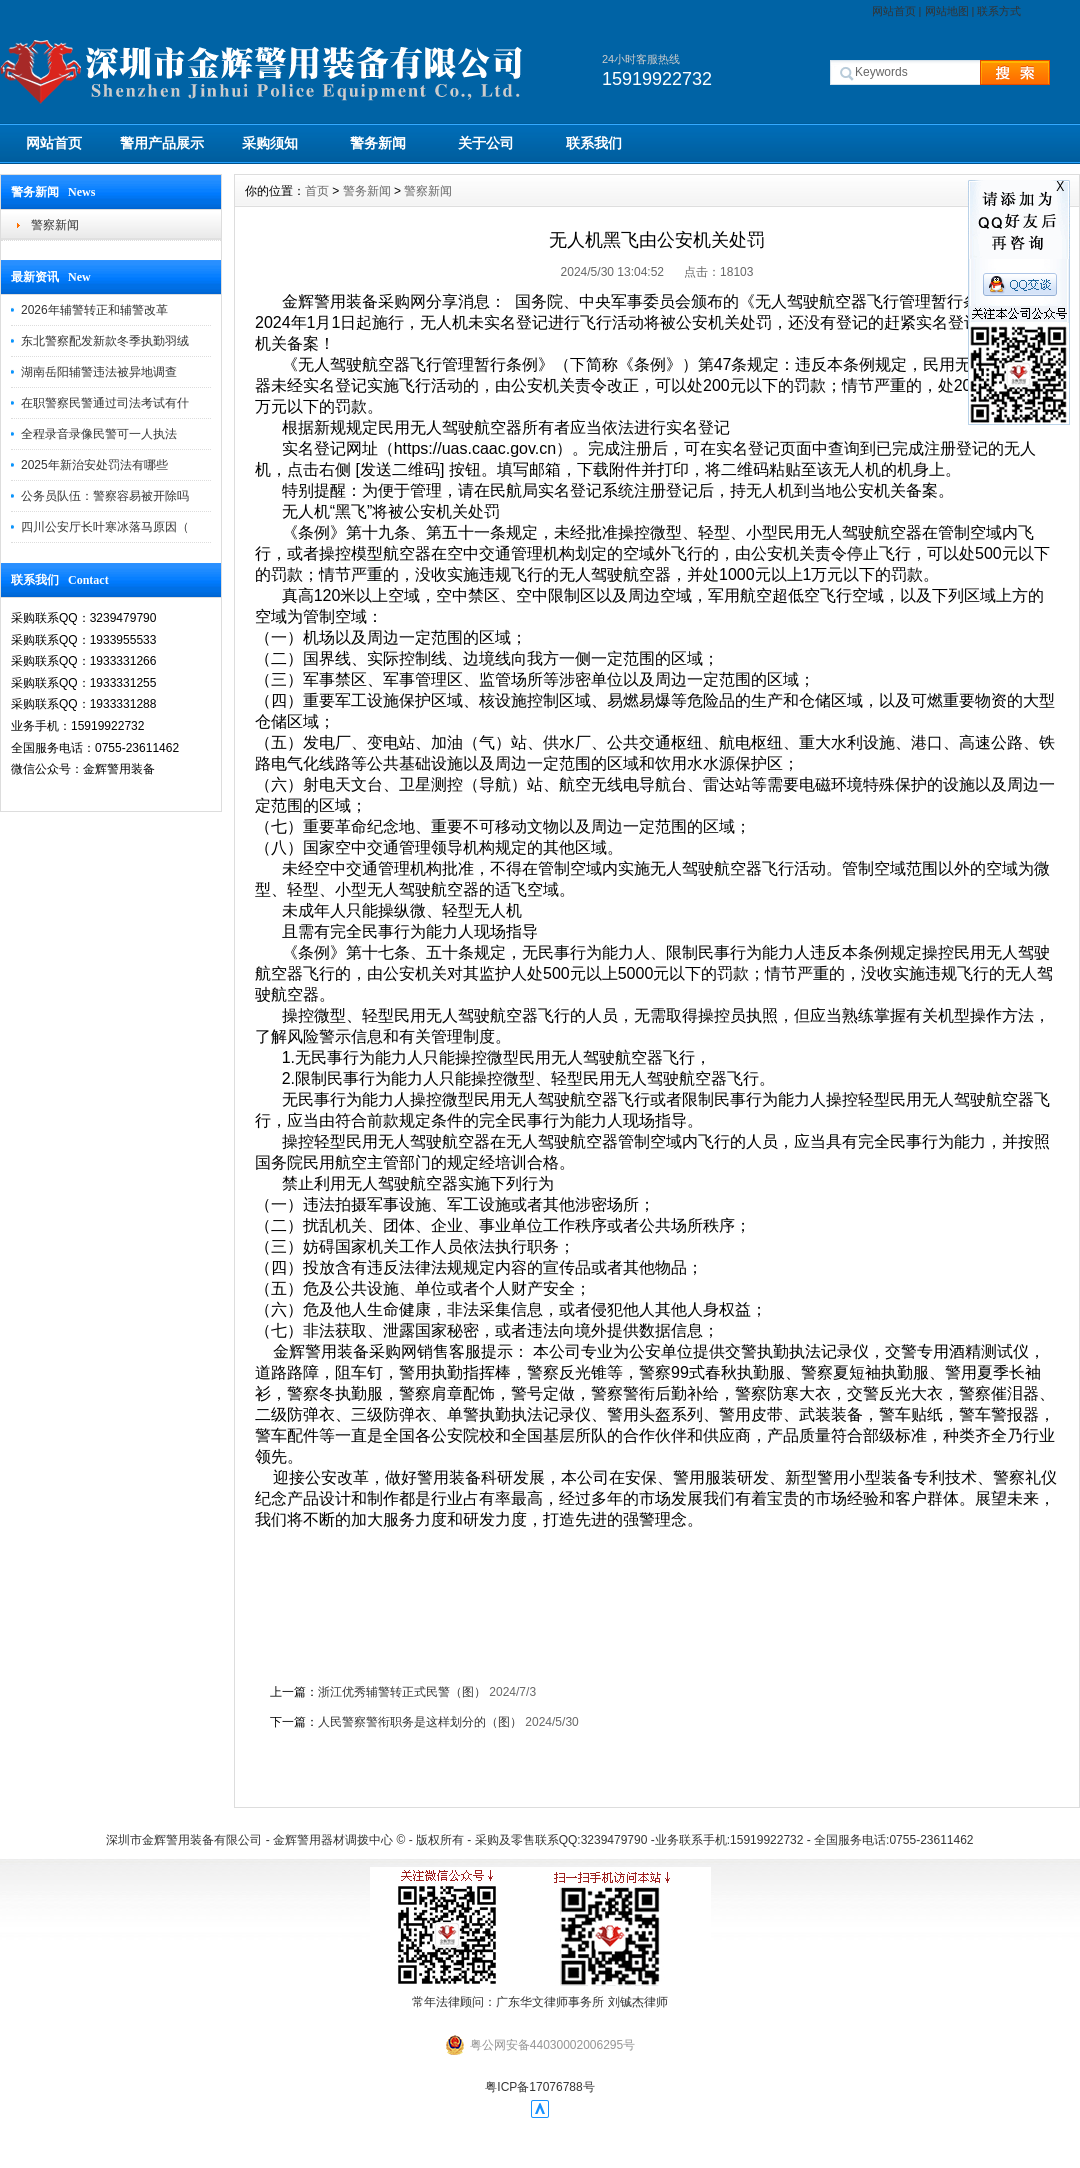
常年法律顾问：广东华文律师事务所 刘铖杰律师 (539, 2002)
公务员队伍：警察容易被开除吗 (105, 496)
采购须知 (270, 143)
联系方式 (999, 11)
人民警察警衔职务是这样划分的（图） (420, 1722)
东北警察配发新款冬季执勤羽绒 (105, 341)
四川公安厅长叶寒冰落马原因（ (105, 527)
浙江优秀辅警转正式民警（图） (402, 1692)
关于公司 (486, 143)
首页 (317, 191)
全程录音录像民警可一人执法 (99, 434)
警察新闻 (55, 225)
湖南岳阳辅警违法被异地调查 (99, 372)
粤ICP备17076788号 (539, 2087)
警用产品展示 (162, 143)
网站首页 (894, 11)
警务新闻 (378, 143)
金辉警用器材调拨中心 (333, 1840)
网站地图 (947, 11)
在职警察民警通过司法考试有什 (105, 403)
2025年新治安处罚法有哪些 (94, 465)
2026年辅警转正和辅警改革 (94, 310)
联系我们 (594, 143)
